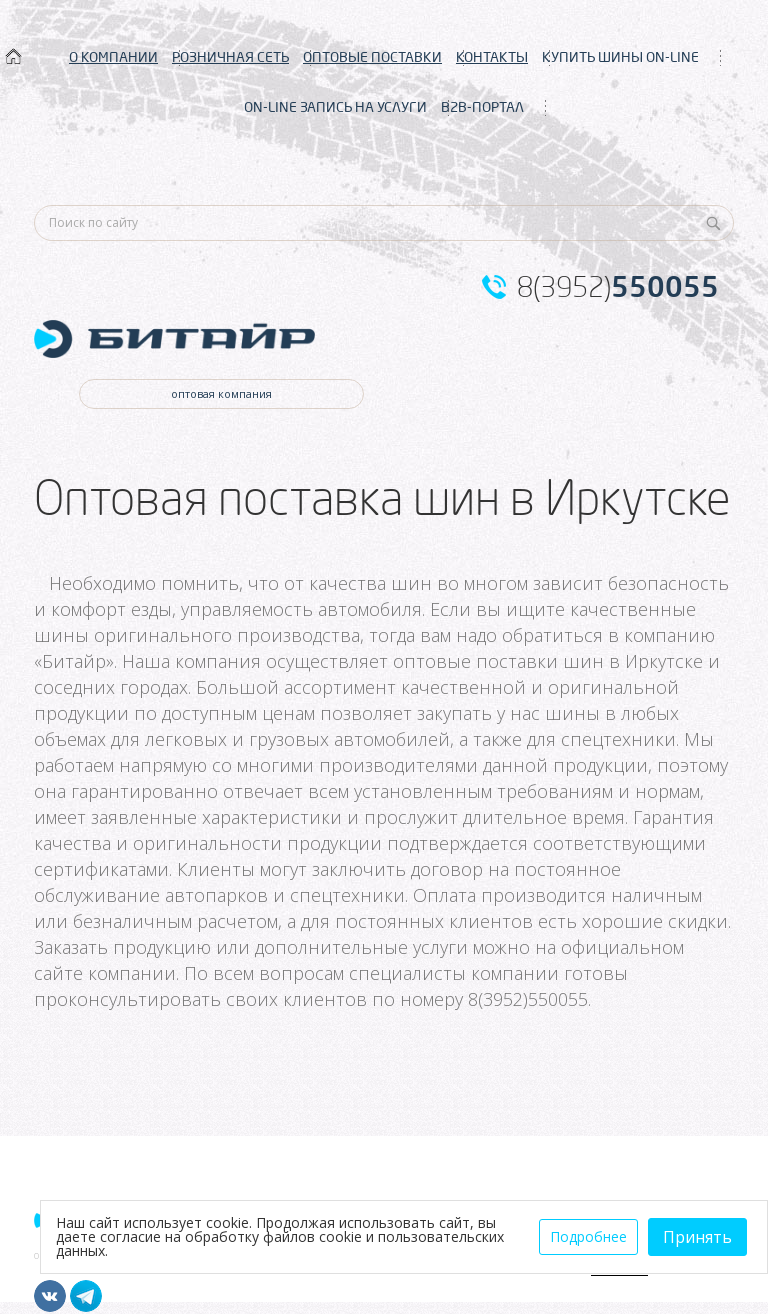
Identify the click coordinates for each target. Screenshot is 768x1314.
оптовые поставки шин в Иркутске (548, 661)
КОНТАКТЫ (492, 57)
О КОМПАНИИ (113, 57)
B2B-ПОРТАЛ (482, 107)
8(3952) (618, 287)
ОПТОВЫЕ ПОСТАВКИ (372, 57)
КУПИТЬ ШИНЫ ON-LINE (620, 57)
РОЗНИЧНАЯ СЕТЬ (230, 57)
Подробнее (588, 1236)
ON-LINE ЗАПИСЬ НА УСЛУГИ (335, 107)
